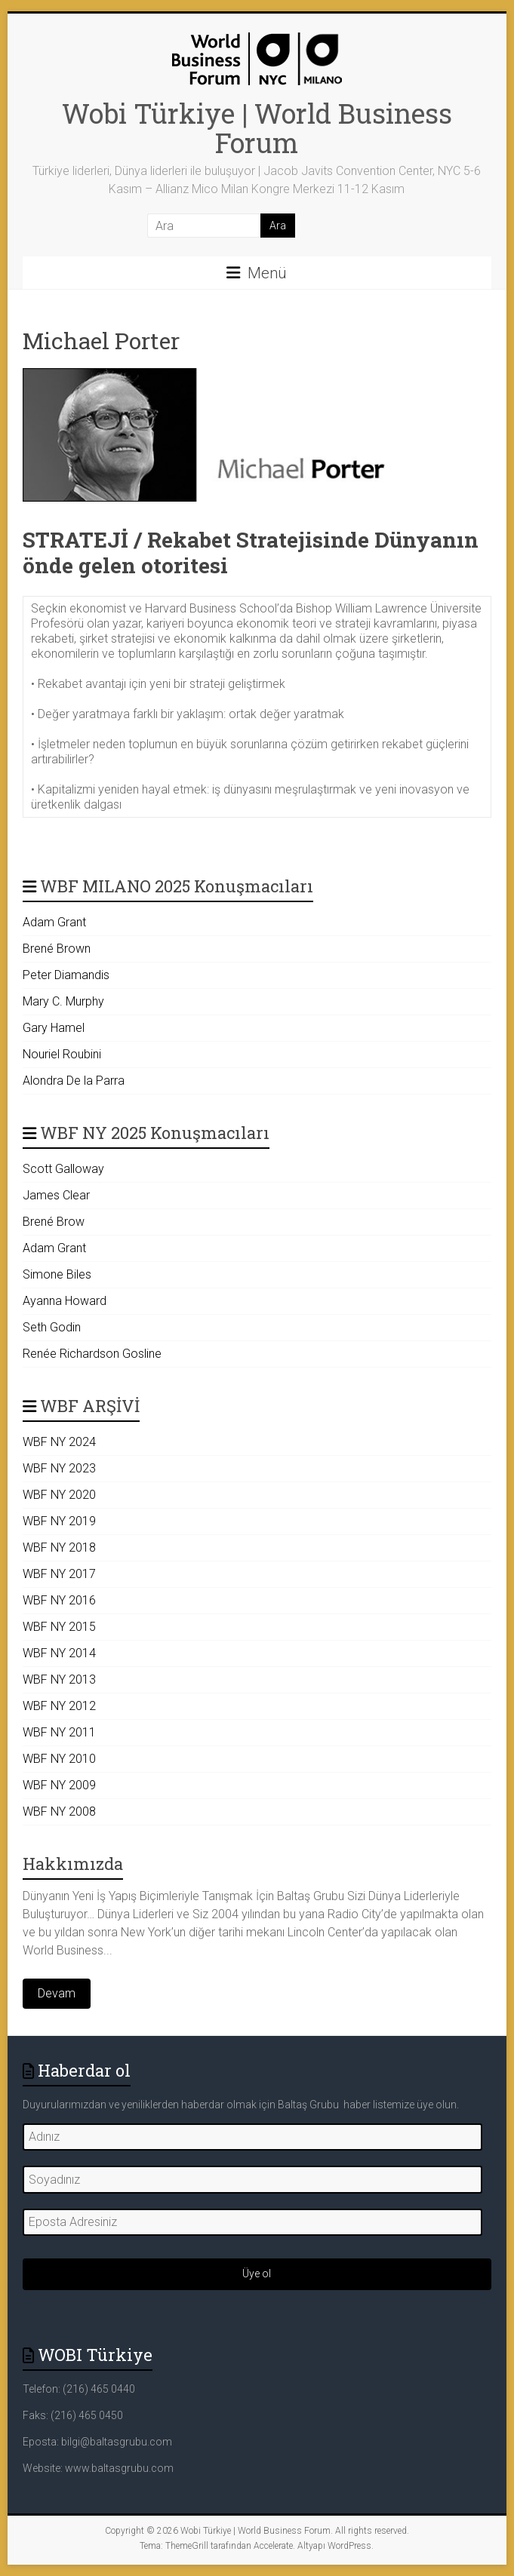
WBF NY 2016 (59, 1600)
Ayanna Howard (64, 1301)
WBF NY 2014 (59, 1653)
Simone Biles (57, 1274)
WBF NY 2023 (59, 1468)
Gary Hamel (54, 1028)
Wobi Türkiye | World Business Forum (257, 128)
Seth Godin (52, 1327)
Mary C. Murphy (63, 1001)
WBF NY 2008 (59, 1811)
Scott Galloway (63, 1169)
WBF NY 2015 (59, 1627)
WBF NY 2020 (59, 1495)
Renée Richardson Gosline (92, 1353)
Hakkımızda (73, 1863)
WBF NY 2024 (59, 1442)
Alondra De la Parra (74, 1080)
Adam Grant (54, 922)
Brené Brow (54, 1221)
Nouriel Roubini (62, 1054)
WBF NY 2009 (59, 1785)
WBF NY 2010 (59, 1759)
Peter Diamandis (66, 975)
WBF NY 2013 (59, 1679)
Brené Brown (57, 948)
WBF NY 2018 (59, 1547)
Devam (56, 1993)
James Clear (56, 1195)
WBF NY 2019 (59, 1521)
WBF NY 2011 (59, 1732)
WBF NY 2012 (59, 1706)
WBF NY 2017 (59, 1574)
